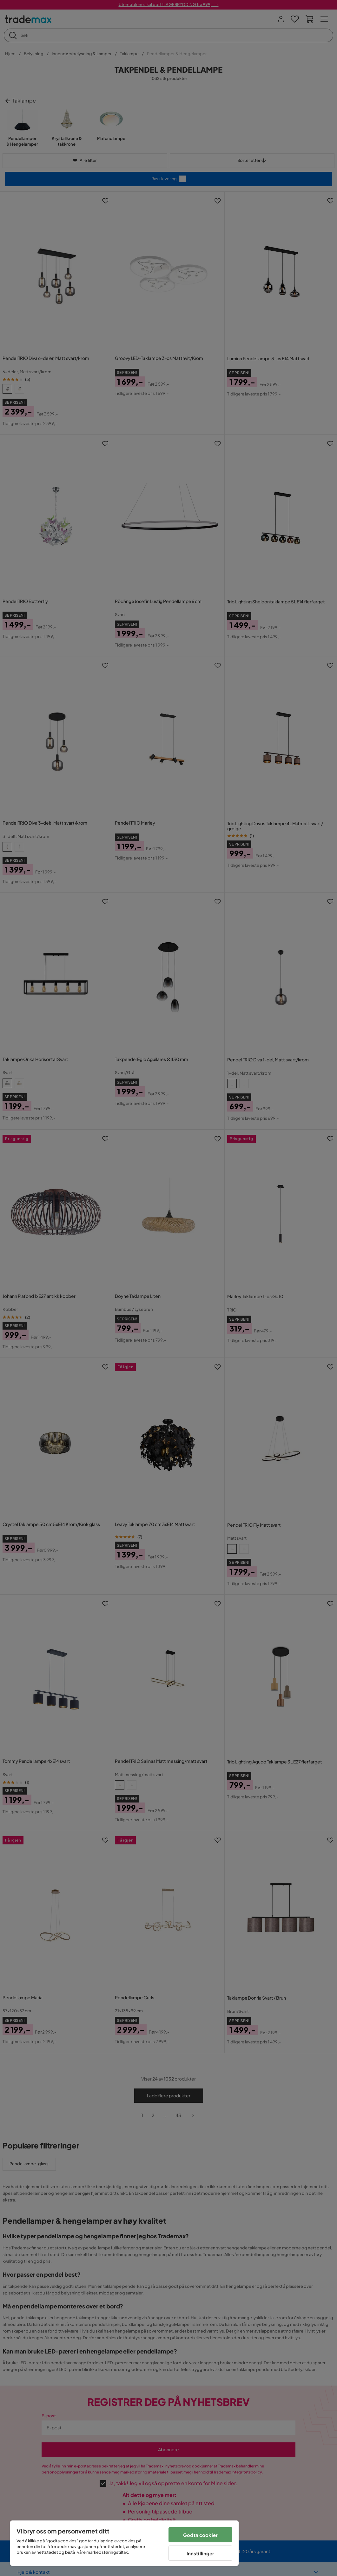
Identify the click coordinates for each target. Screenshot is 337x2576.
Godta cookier (200, 2535)
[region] (124, 2543)
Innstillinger (201, 2553)
